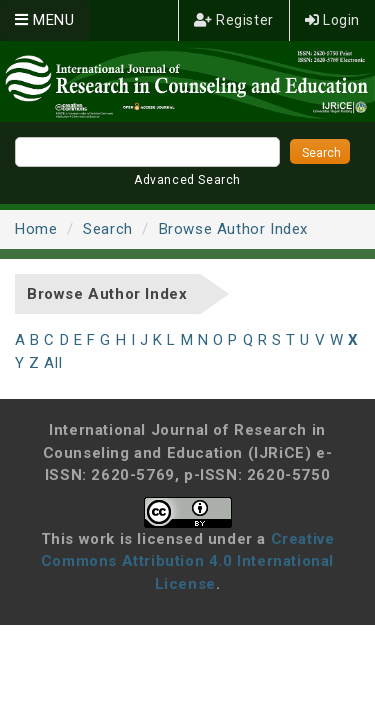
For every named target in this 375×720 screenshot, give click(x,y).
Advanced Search (187, 180)
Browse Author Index (233, 229)
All (53, 363)
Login (332, 20)
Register (234, 20)
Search (108, 229)
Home (36, 229)
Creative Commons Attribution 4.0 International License (188, 561)
